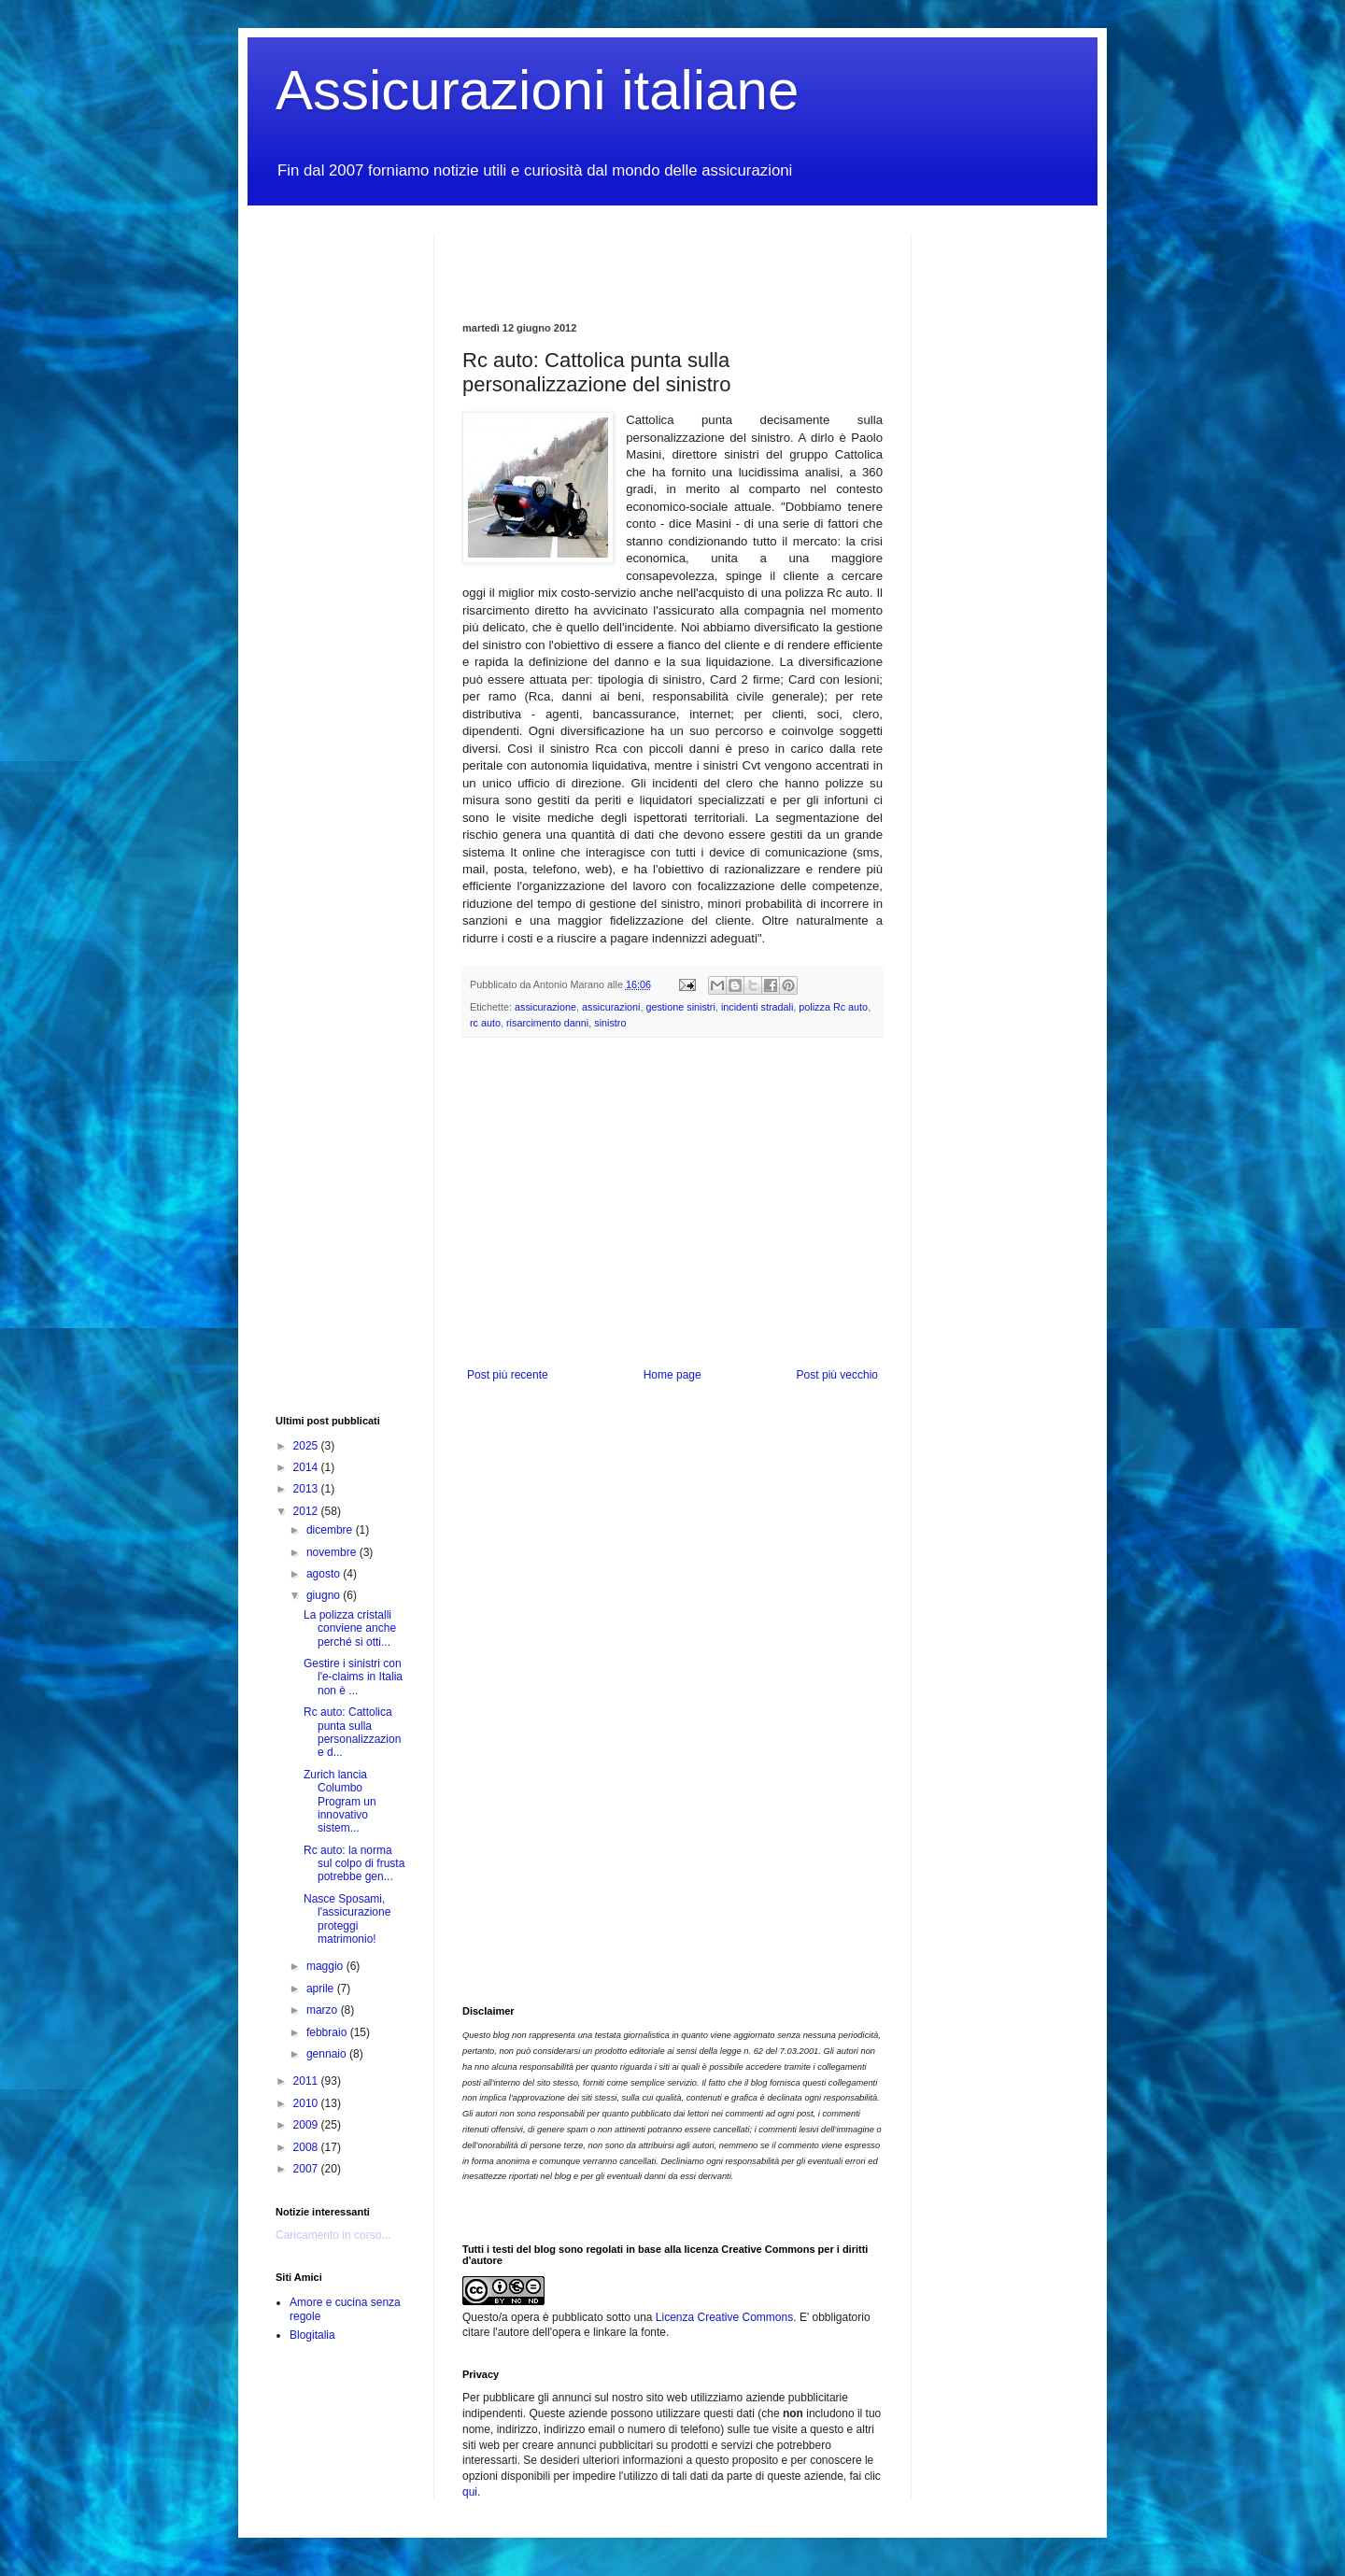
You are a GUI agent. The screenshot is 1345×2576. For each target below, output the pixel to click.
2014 (307, 1467)
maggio (326, 1966)
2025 (307, 1445)
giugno (324, 1595)
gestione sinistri (680, 1006)
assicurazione (545, 1006)
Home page (672, 1374)
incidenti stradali (757, 1006)
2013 (307, 1488)
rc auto (485, 1022)
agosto (324, 1573)
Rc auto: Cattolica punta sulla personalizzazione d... (352, 1732)
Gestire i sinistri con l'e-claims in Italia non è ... (353, 1677)
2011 (307, 2081)
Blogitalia (312, 2335)
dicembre (331, 1529)
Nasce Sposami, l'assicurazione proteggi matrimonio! (347, 1919)
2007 (307, 2168)
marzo (323, 2010)
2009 (307, 2124)
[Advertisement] (680, 262)
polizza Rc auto (833, 1006)
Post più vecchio (837, 1374)
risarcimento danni (547, 1022)
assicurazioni (611, 1006)
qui (469, 2491)
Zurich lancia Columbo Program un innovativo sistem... (340, 1801)
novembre (333, 1552)
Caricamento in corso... (333, 2235)
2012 (307, 1511)
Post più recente (507, 1374)
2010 (307, 2103)
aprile (321, 1988)
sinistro (610, 1022)
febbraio (328, 2032)
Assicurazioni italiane (537, 90)
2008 (307, 2147)
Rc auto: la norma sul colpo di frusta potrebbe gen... (354, 1864)
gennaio (327, 2053)
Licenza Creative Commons (724, 2317)
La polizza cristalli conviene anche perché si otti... (350, 1628)
